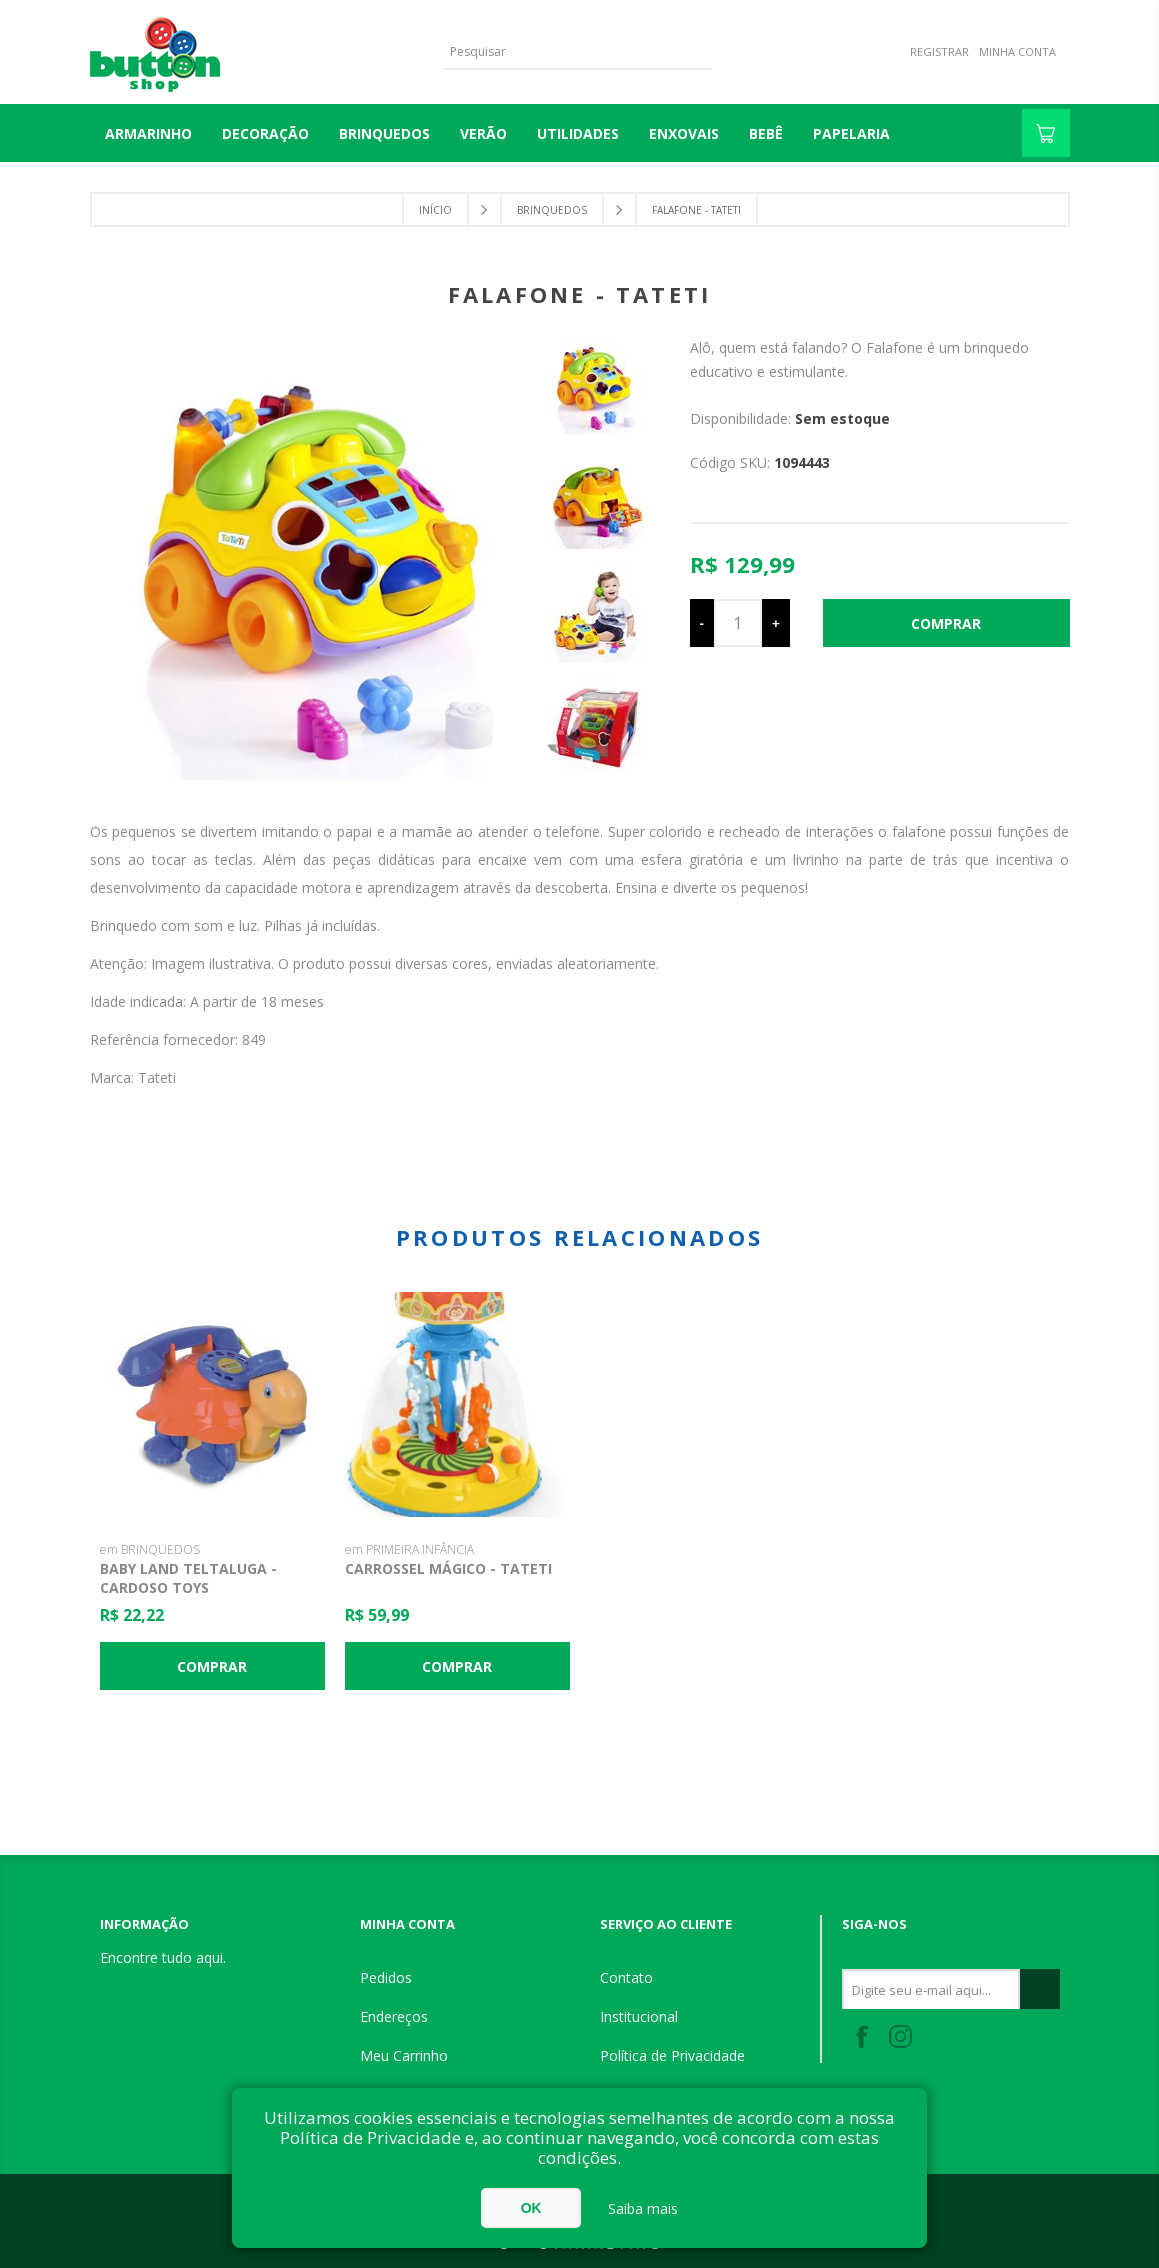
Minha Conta (1017, 51)
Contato (626, 1977)
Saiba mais (643, 2208)
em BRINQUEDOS (150, 1549)
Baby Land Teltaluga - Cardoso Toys (188, 1578)
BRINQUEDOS (384, 133)
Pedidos (386, 1977)
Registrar (939, 51)
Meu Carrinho (404, 2055)
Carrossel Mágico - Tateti (448, 1568)
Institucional (639, 2016)
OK (531, 2208)
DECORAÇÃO (265, 133)
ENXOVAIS (684, 133)
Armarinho (148, 133)
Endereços (394, 2016)
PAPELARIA (851, 133)
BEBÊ (766, 133)
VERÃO (483, 133)
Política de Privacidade (672, 2055)
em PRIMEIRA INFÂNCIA (409, 1549)
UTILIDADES (578, 133)
